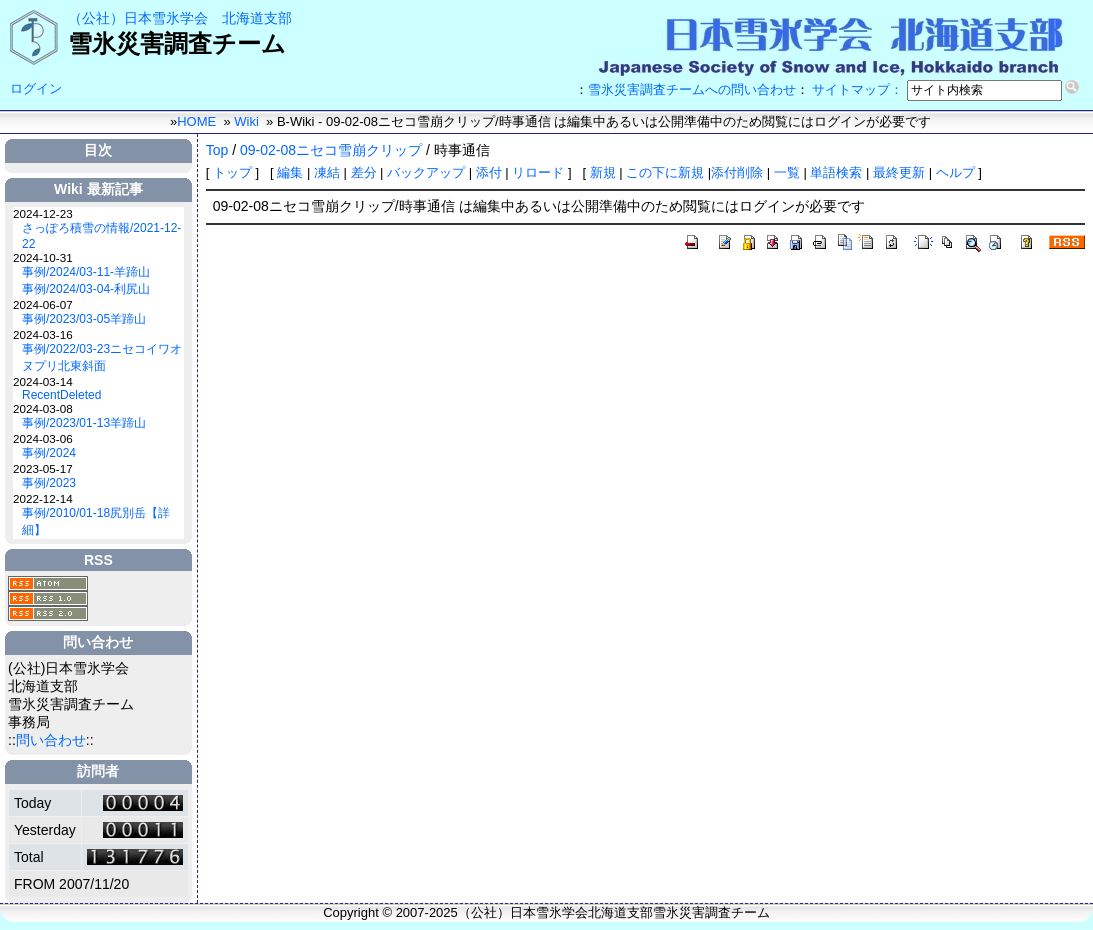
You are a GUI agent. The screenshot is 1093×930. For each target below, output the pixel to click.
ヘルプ (955, 172)
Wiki (246, 121)
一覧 (787, 172)
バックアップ (426, 172)
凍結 (327, 172)
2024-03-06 (43, 438)
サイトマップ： (857, 89)
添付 (489, 172)
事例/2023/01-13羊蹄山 (84, 423)
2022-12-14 (43, 498)
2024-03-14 (43, 381)
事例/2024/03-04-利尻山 (86, 289)
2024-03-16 (43, 334)
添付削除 (739, 172)
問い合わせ (51, 740)
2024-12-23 (43, 213)
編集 (290, 172)
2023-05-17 (43, 468)
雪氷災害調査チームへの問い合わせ (692, 89)
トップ (232, 172)
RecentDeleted (61, 395)
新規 (603, 172)
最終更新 (899, 172)
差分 (364, 172)
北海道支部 (257, 18)
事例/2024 (49, 453)
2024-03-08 (43, 408)
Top (217, 150)
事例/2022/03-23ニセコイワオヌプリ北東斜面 (102, 357)
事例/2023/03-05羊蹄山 (84, 319)
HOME (196, 121)
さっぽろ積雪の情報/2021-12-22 (101, 236)
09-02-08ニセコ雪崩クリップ (331, 150)
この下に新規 (665, 172)
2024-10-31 (43, 257)
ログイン (36, 88)
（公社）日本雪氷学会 (138, 18)
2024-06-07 (43, 304)
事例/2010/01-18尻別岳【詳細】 (96, 521)
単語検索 (836, 172)
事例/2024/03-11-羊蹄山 (86, 272)
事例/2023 (49, 483)
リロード (538, 172)
